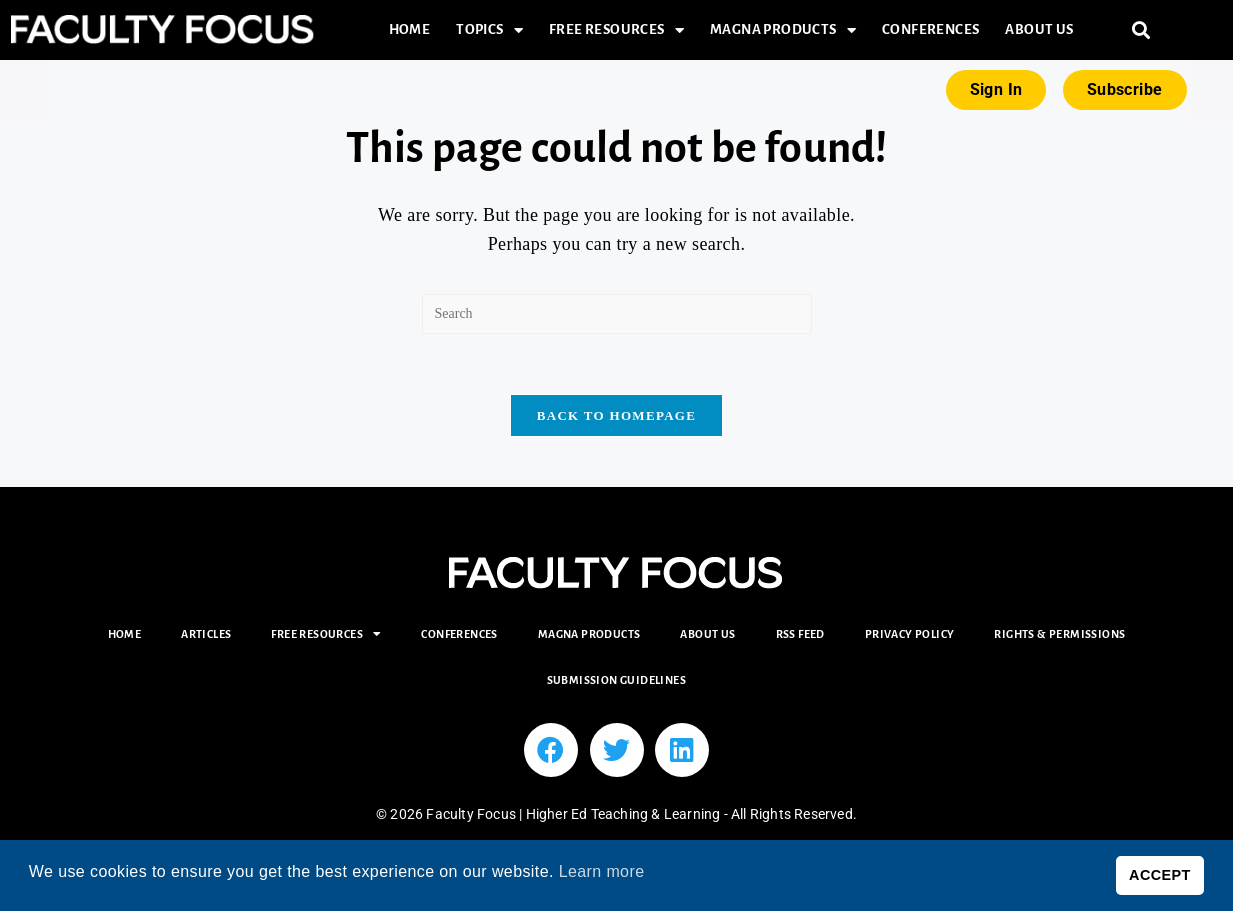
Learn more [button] (602, 871)
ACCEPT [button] (1160, 875)
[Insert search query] (617, 314)
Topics (489, 30)
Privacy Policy (910, 634)
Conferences (930, 29)
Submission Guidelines (616, 680)
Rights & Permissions (1059, 634)
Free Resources (616, 30)
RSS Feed (800, 634)
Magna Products (783, 30)
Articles (206, 634)
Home (410, 29)
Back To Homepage (616, 415)
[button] (1141, 30)
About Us (1039, 29)
